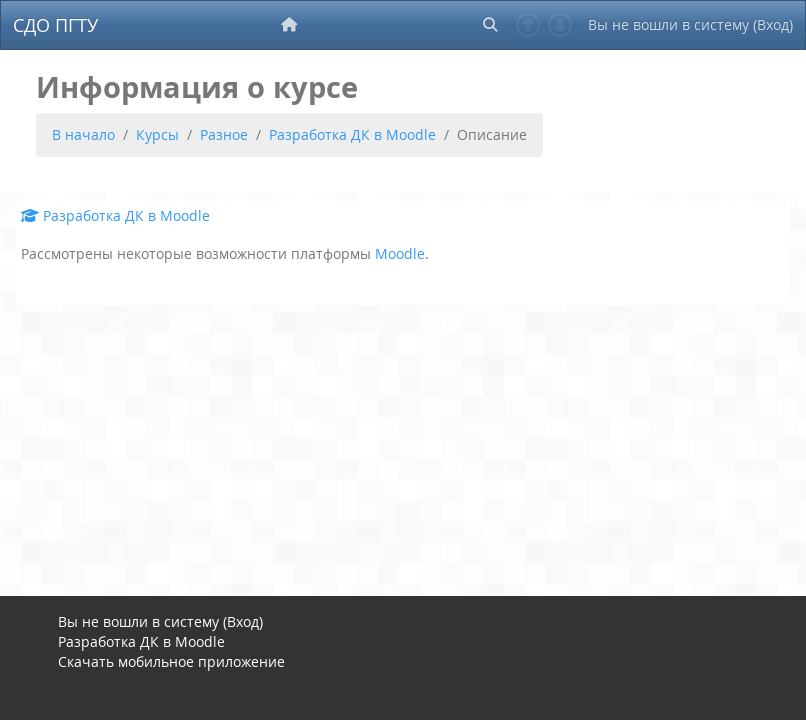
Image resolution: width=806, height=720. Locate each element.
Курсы (157, 134)
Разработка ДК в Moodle (352, 134)
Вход (773, 24)
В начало (83, 134)
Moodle (400, 253)
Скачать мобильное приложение (171, 661)
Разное (224, 134)
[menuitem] (291, 25)
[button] (490, 25)
